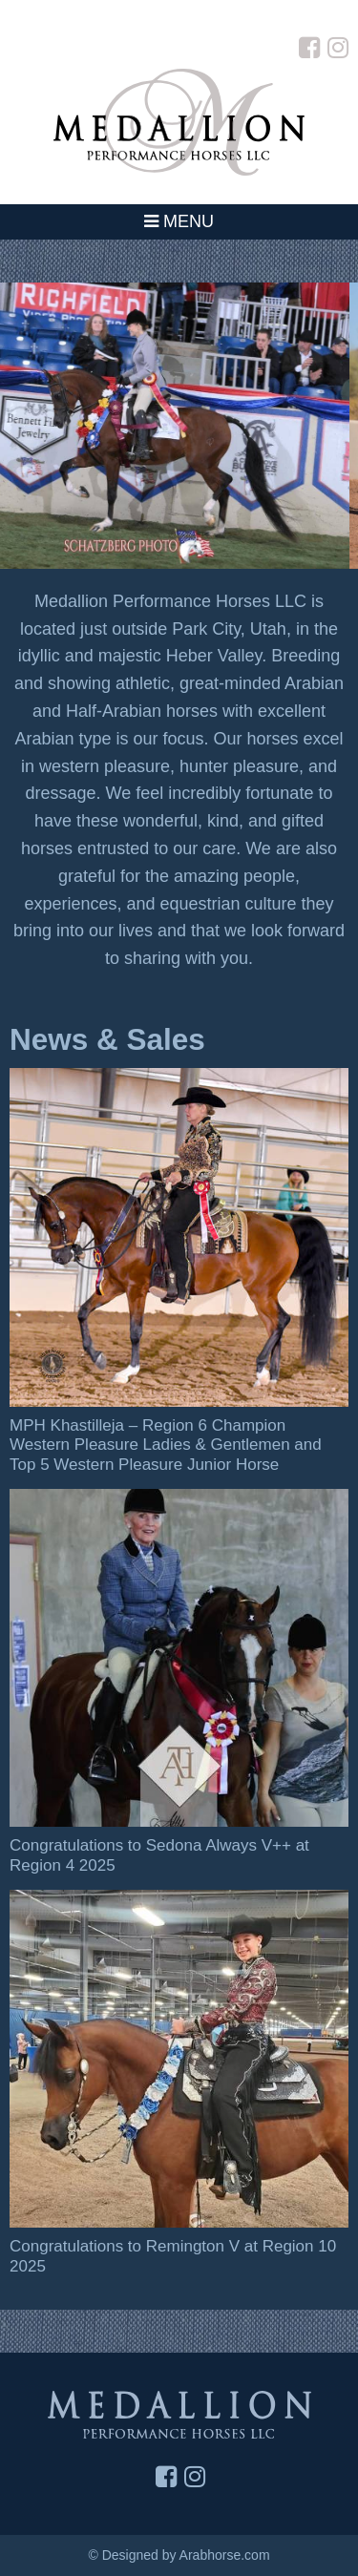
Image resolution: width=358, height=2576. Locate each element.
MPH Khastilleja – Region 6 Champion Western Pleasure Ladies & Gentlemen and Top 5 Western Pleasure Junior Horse (166, 1445)
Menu (179, 221)
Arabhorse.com (224, 2555)
